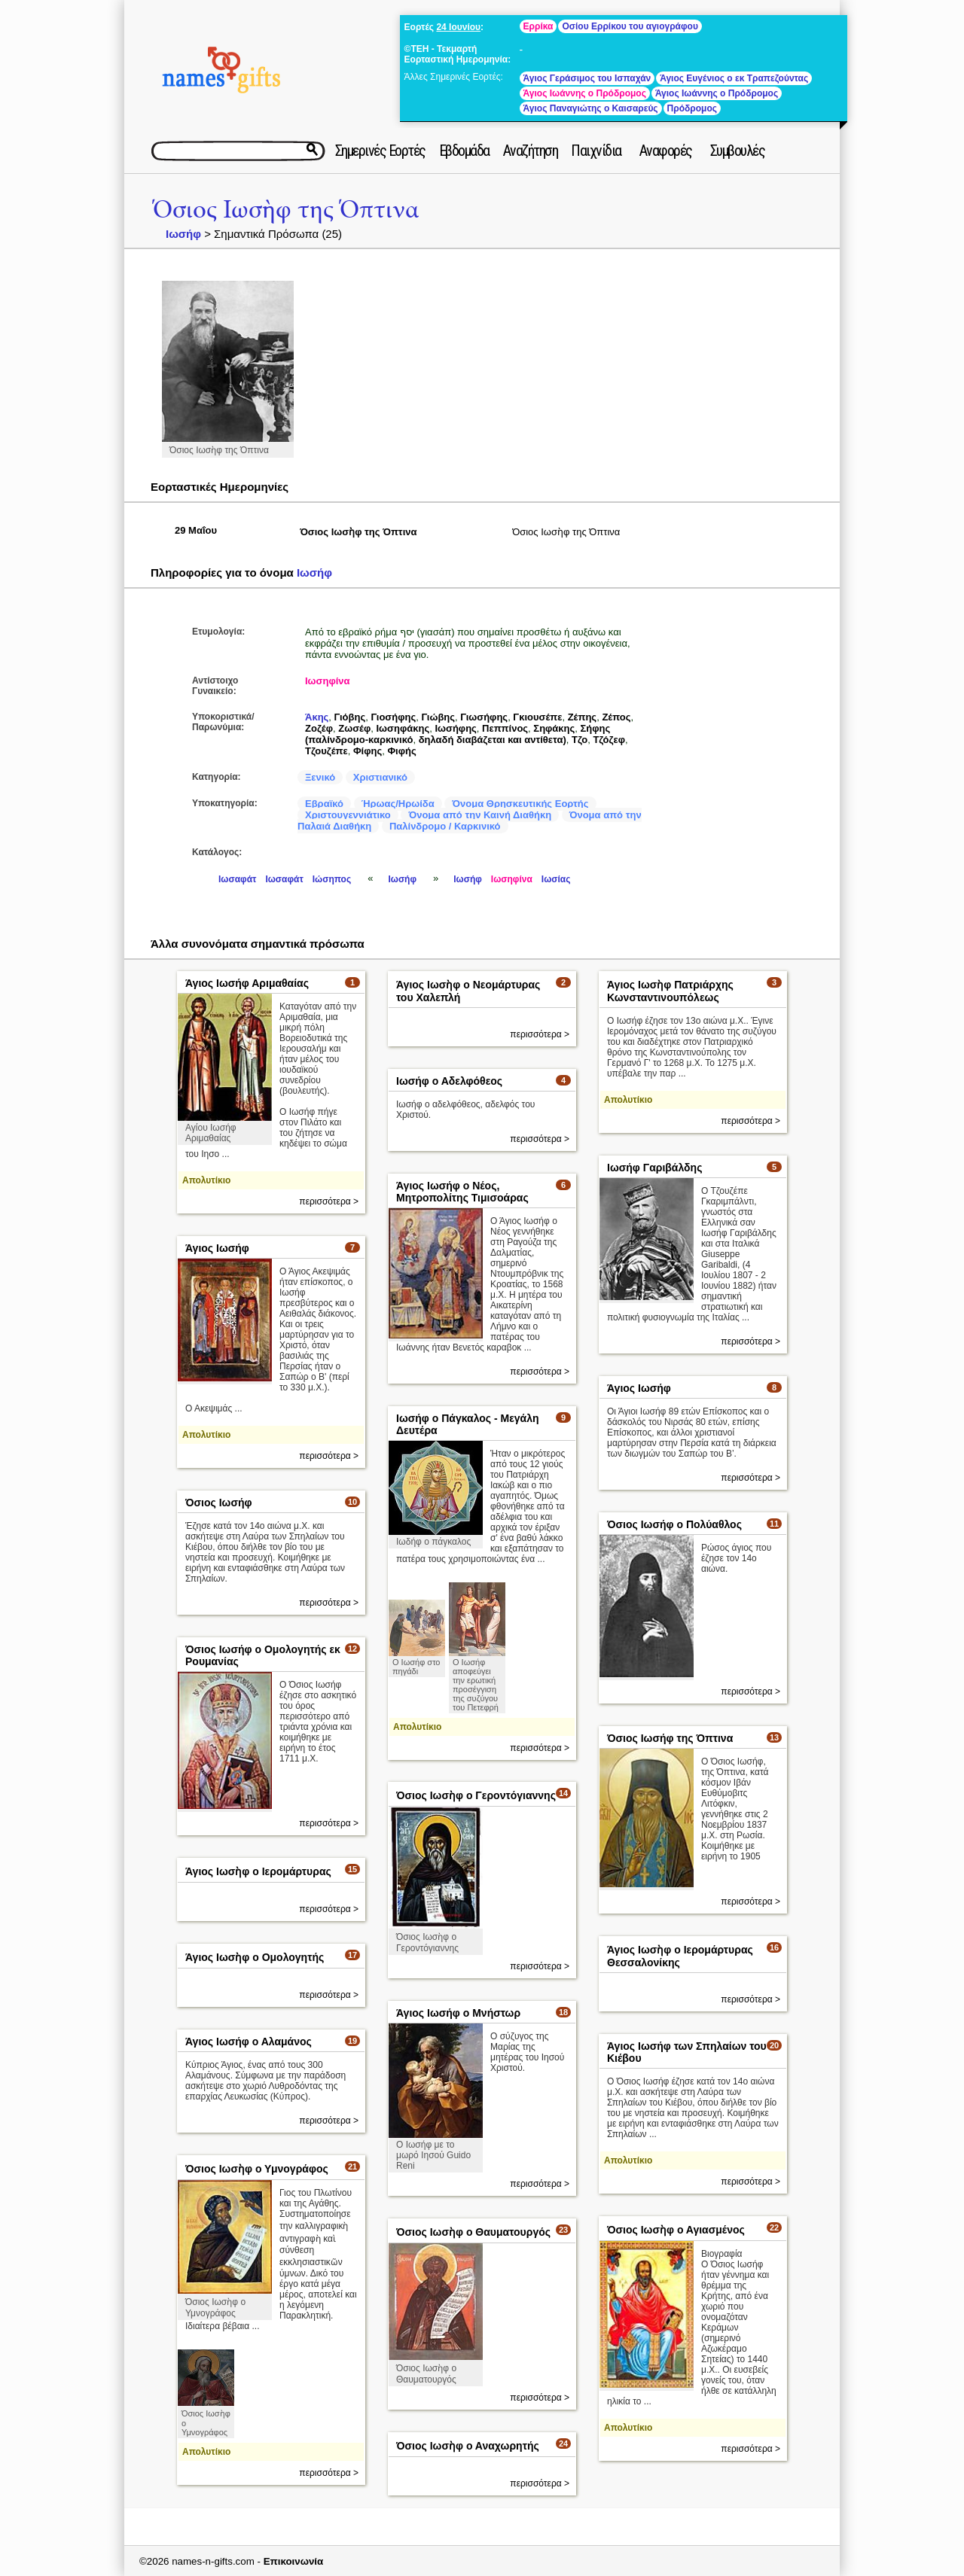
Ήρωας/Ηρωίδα (398, 803)
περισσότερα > (328, 1201)
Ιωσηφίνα (327, 681)
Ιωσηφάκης (403, 728)
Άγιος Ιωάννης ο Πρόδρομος (584, 93)
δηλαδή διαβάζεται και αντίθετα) (492, 739)
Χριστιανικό (380, 777)
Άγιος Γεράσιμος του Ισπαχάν (587, 78)
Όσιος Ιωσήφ (218, 1503)
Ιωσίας (556, 879)
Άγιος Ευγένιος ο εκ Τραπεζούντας (734, 78)
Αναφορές (665, 151)
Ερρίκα (538, 26)
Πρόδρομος (692, 108)
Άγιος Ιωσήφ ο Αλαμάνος (248, 2042)
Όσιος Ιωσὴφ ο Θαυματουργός (473, 2232)
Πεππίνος (505, 728)
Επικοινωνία (294, 2561)
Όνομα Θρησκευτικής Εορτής (520, 803)
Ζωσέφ (354, 728)
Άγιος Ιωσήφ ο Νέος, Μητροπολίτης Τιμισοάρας (462, 1192)
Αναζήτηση (530, 151)
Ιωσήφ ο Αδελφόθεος (449, 1081)
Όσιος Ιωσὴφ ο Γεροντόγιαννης (476, 1795)
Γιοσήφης (393, 717)
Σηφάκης (554, 728)
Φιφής (401, 751)
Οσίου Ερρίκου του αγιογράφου (629, 26)
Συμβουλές (737, 151)
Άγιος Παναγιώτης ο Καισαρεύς (590, 108)
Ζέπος (616, 717)
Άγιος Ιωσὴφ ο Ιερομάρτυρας (258, 1871)
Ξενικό (320, 777)
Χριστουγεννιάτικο (348, 815)
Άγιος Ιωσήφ (217, 1248)
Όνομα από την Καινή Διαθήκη (479, 815)
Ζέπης (582, 717)
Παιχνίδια (596, 151)
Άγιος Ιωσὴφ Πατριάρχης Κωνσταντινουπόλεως (670, 991)
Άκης (316, 717)
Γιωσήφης (484, 717)
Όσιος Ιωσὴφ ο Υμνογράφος (256, 2169)
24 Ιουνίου (458, 27)
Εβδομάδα (464, 151)
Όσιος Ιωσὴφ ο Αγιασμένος (676, 2230)
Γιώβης (438, 717)
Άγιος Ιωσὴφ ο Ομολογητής (254, 1957)
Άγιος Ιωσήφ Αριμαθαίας (247, 983)
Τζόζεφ (609, 739)
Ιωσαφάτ (237, 879)
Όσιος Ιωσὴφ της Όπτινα (286, 209)
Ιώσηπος (332, 879)
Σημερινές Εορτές (380, 151)
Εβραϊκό (324, 803)
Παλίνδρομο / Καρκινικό (445, 826)
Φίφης (367, 751)
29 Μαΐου (196, 530)
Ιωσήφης (455, 728)
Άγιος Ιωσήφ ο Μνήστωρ (458, 2013)
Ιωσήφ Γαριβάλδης (654, 1168)
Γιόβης (350, 717)
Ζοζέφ (319, 728)
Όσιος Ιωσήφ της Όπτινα (670, 1738)
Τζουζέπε (326, 751)
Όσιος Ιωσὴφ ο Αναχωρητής (467, 2446)
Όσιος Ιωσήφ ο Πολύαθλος (674, 1524)
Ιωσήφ (183, 233)
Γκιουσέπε (537, 717)
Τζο (579, 739)
